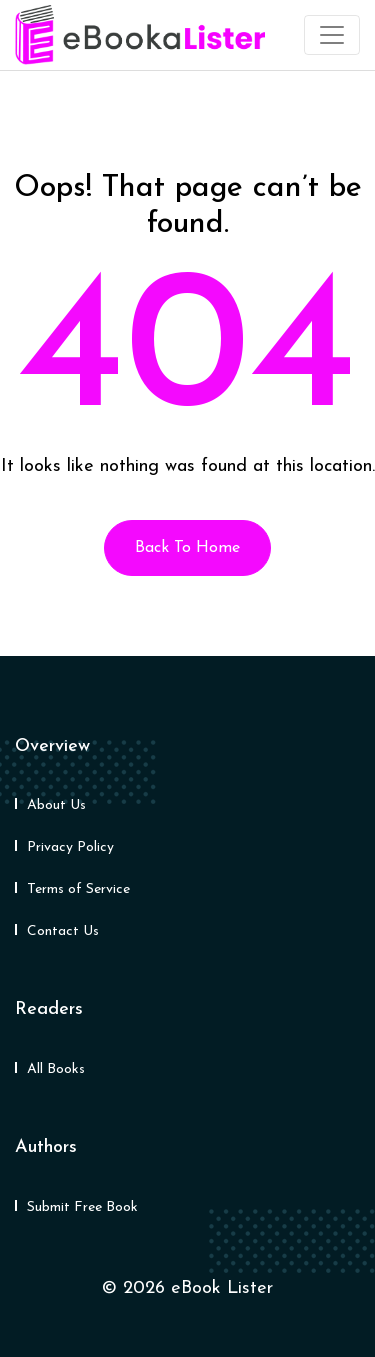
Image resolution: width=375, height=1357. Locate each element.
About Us (56, 805)
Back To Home (187, 548)
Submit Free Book (82, 1207)
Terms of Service (78, 889)
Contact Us (63, 931)
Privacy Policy (70, 847)
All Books (56, 1069)
